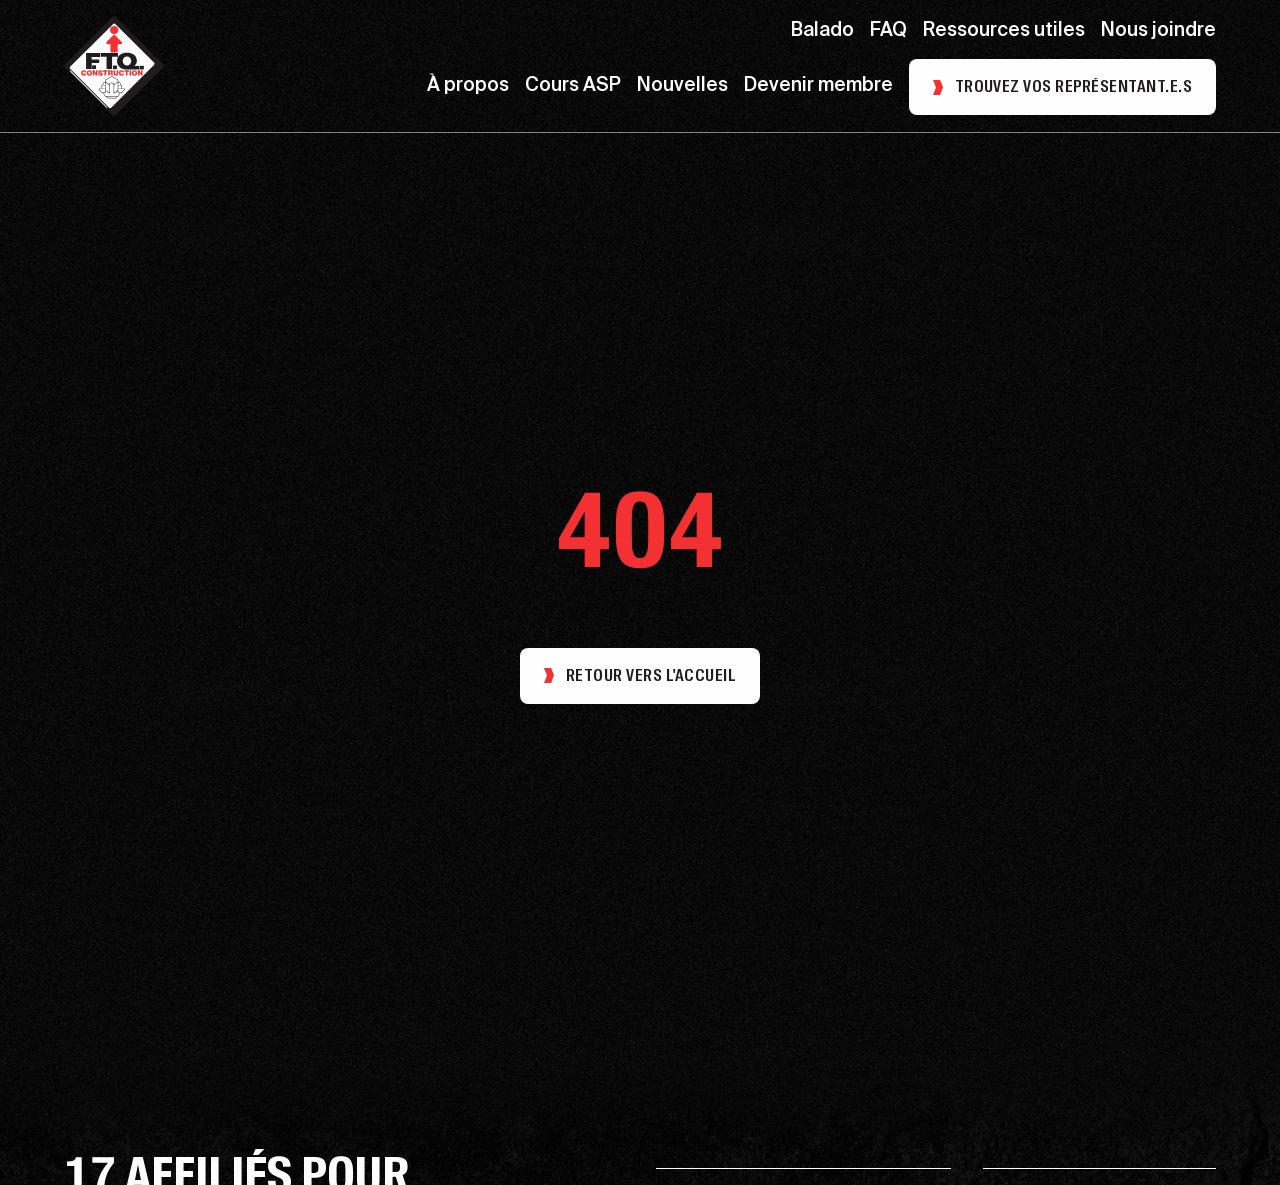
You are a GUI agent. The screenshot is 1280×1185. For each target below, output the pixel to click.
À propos (468, 86)
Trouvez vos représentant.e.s (1073, 86)
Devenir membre (818, 86)
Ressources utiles (1004, 31)
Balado (822, 31)
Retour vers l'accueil (640, 675)
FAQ (888, 31)
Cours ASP (573, 86)
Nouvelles (682, 86)
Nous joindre (1158, 31)
